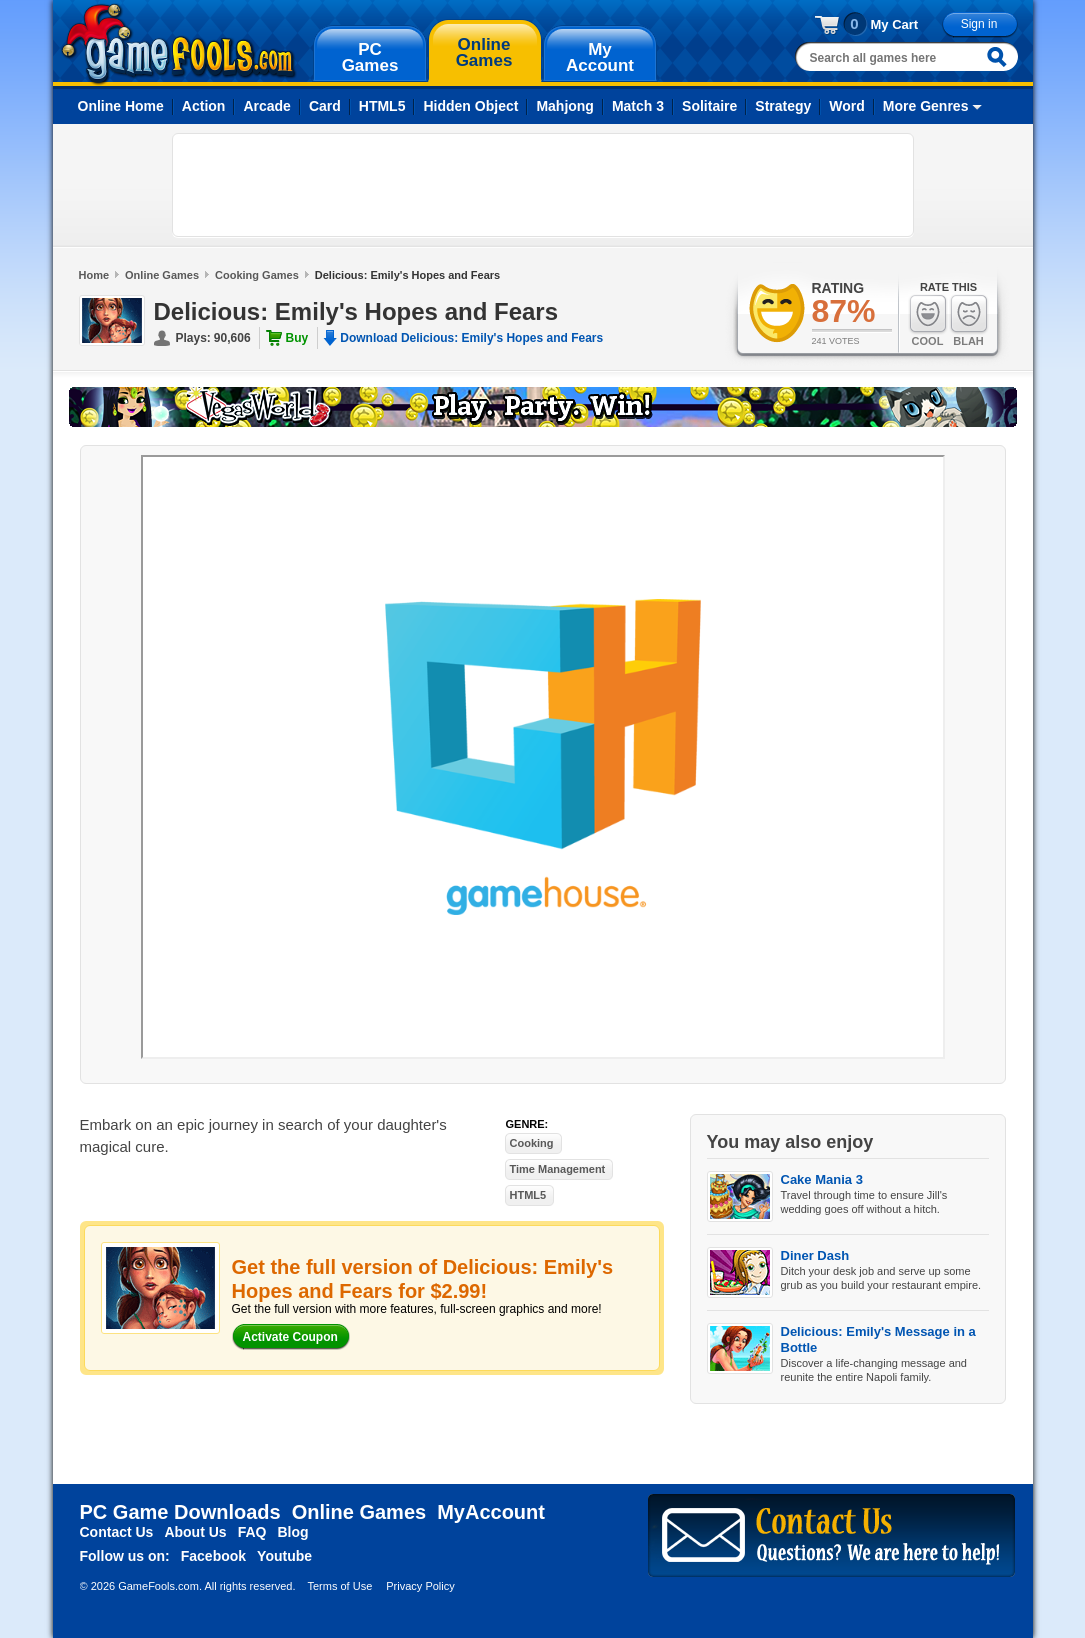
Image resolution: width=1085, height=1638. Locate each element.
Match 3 (638, 106)
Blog (292, 1532)
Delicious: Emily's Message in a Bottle (878, 1339)
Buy (297, 338)
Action (204, 106)
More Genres (926, 106)
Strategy (783, 106)
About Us (195, 1532)
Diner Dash (815, 1255)
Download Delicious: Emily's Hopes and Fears (471, 338)
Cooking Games (257, 275)
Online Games (162, 275)
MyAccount (491, 1512)
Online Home (121, 106)
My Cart (895, 24)
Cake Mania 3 (822, 1179)
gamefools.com (178, 44)
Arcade (266, 106)
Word (847, 106)
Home (94, 275)
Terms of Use (339, 1586)
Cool (928, 320)
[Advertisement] (543, 185)
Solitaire (709, 106)
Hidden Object (470, 106)
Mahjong (565, 106)
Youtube (284, 1556)
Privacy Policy (420, 1586)
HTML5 (382, 106)
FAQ (252, 1532)
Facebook (213, 1556)
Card (325, 106)
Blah (969, 320)
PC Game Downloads (180, 1512)
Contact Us (117, 1532)
